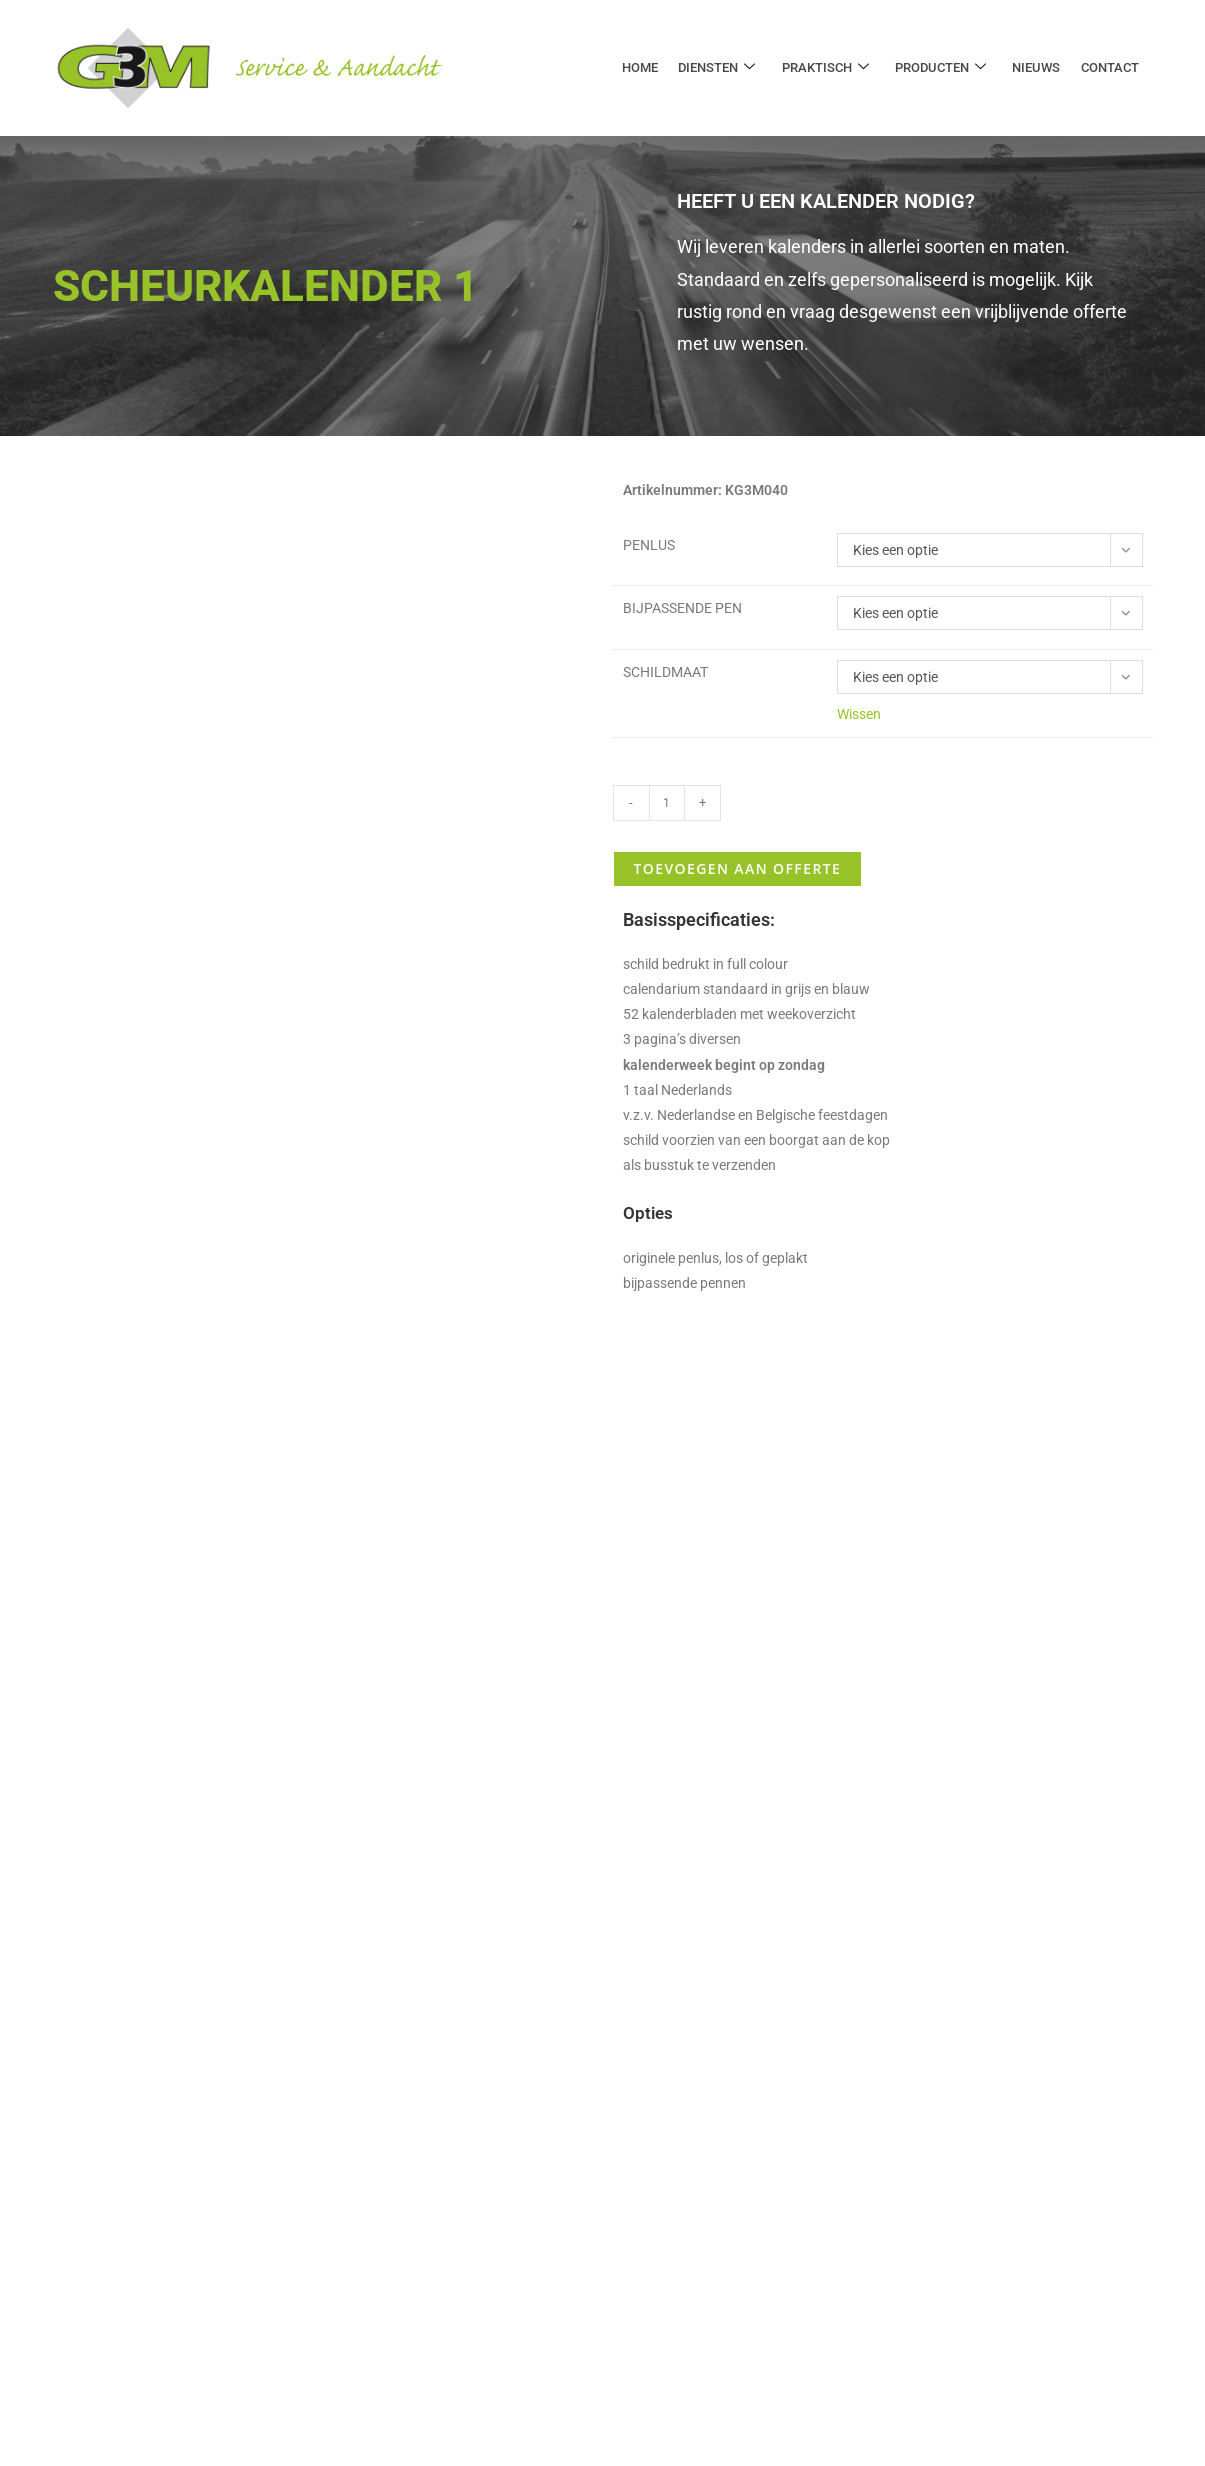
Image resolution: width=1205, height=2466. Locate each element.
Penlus (649, 545)
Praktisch (826, 68)
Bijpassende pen (682, 608)
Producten (941, 68)
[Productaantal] (667, 803)
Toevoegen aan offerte (738, 868)
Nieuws (1037, 67)
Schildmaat (665, 672)
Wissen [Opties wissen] (859, 714)
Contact (1110, 67)
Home (642, 67)
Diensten (718, 68)
